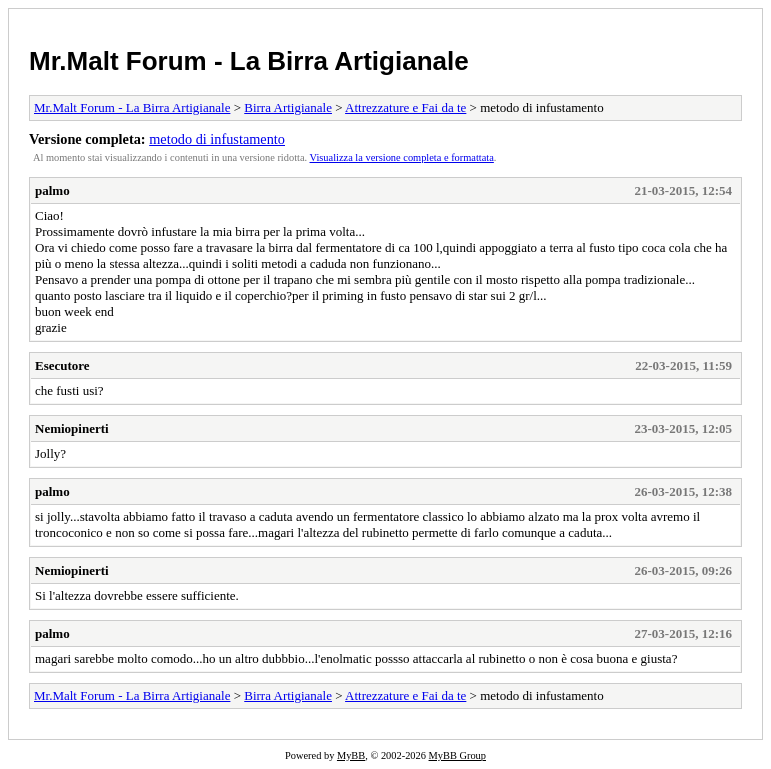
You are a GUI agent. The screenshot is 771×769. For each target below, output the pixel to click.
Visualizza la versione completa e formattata (402, 157)
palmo (52, 190)
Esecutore (62, 365)
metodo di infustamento (217, 139)
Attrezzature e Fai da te (405, 107)
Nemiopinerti (72, 428)
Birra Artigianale (288, 107)
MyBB (351, 755)
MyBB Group (457, 755)
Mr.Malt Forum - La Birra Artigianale (249, 61)
